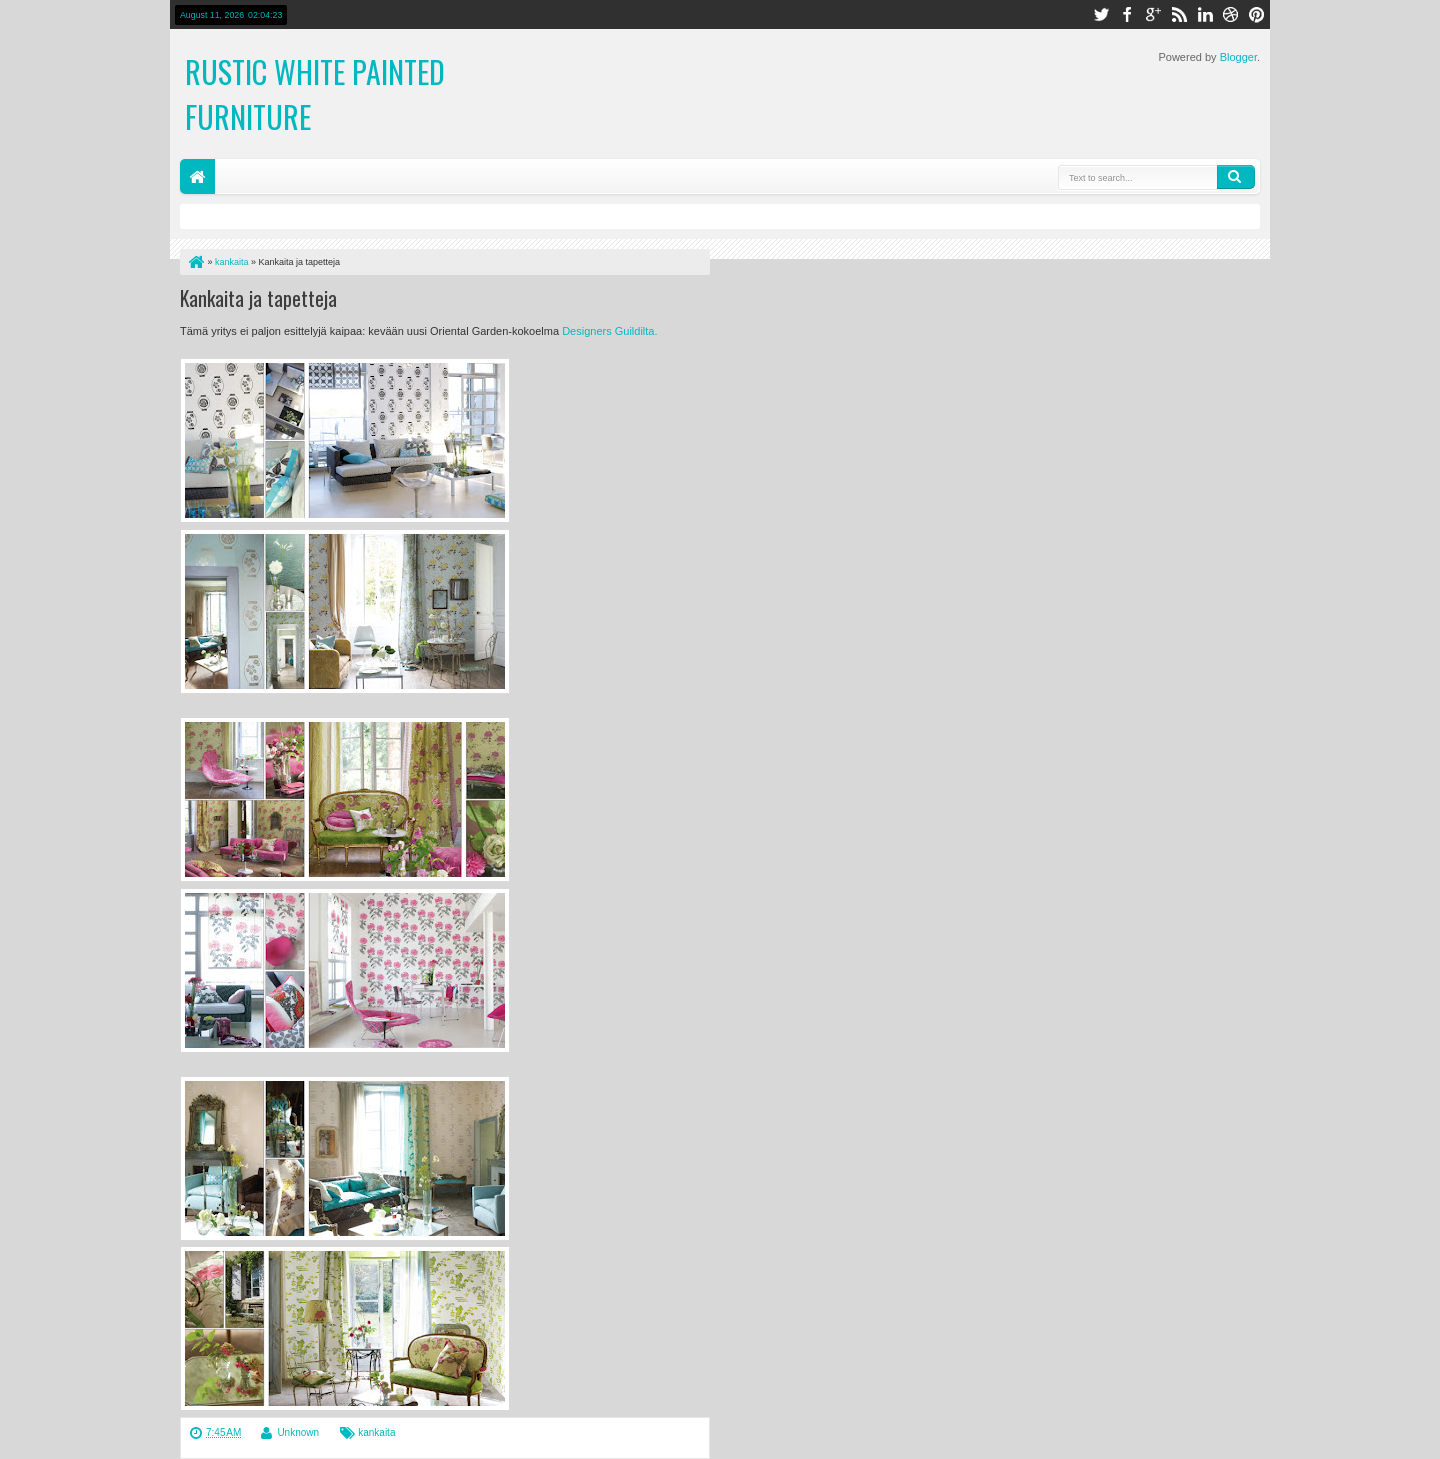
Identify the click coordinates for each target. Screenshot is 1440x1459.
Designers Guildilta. (609, 331)
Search (1236, 177)
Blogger (1238, 57)
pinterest (1257, 14)
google (1153, 14)
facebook (1127, 14)
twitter (1101, 14)
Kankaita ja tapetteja (258, 298)
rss (1179, 14)
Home (197, 176)
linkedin (1205, 14)
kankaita (376, 1432)
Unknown (298, 1432)
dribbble (1231, 14)
